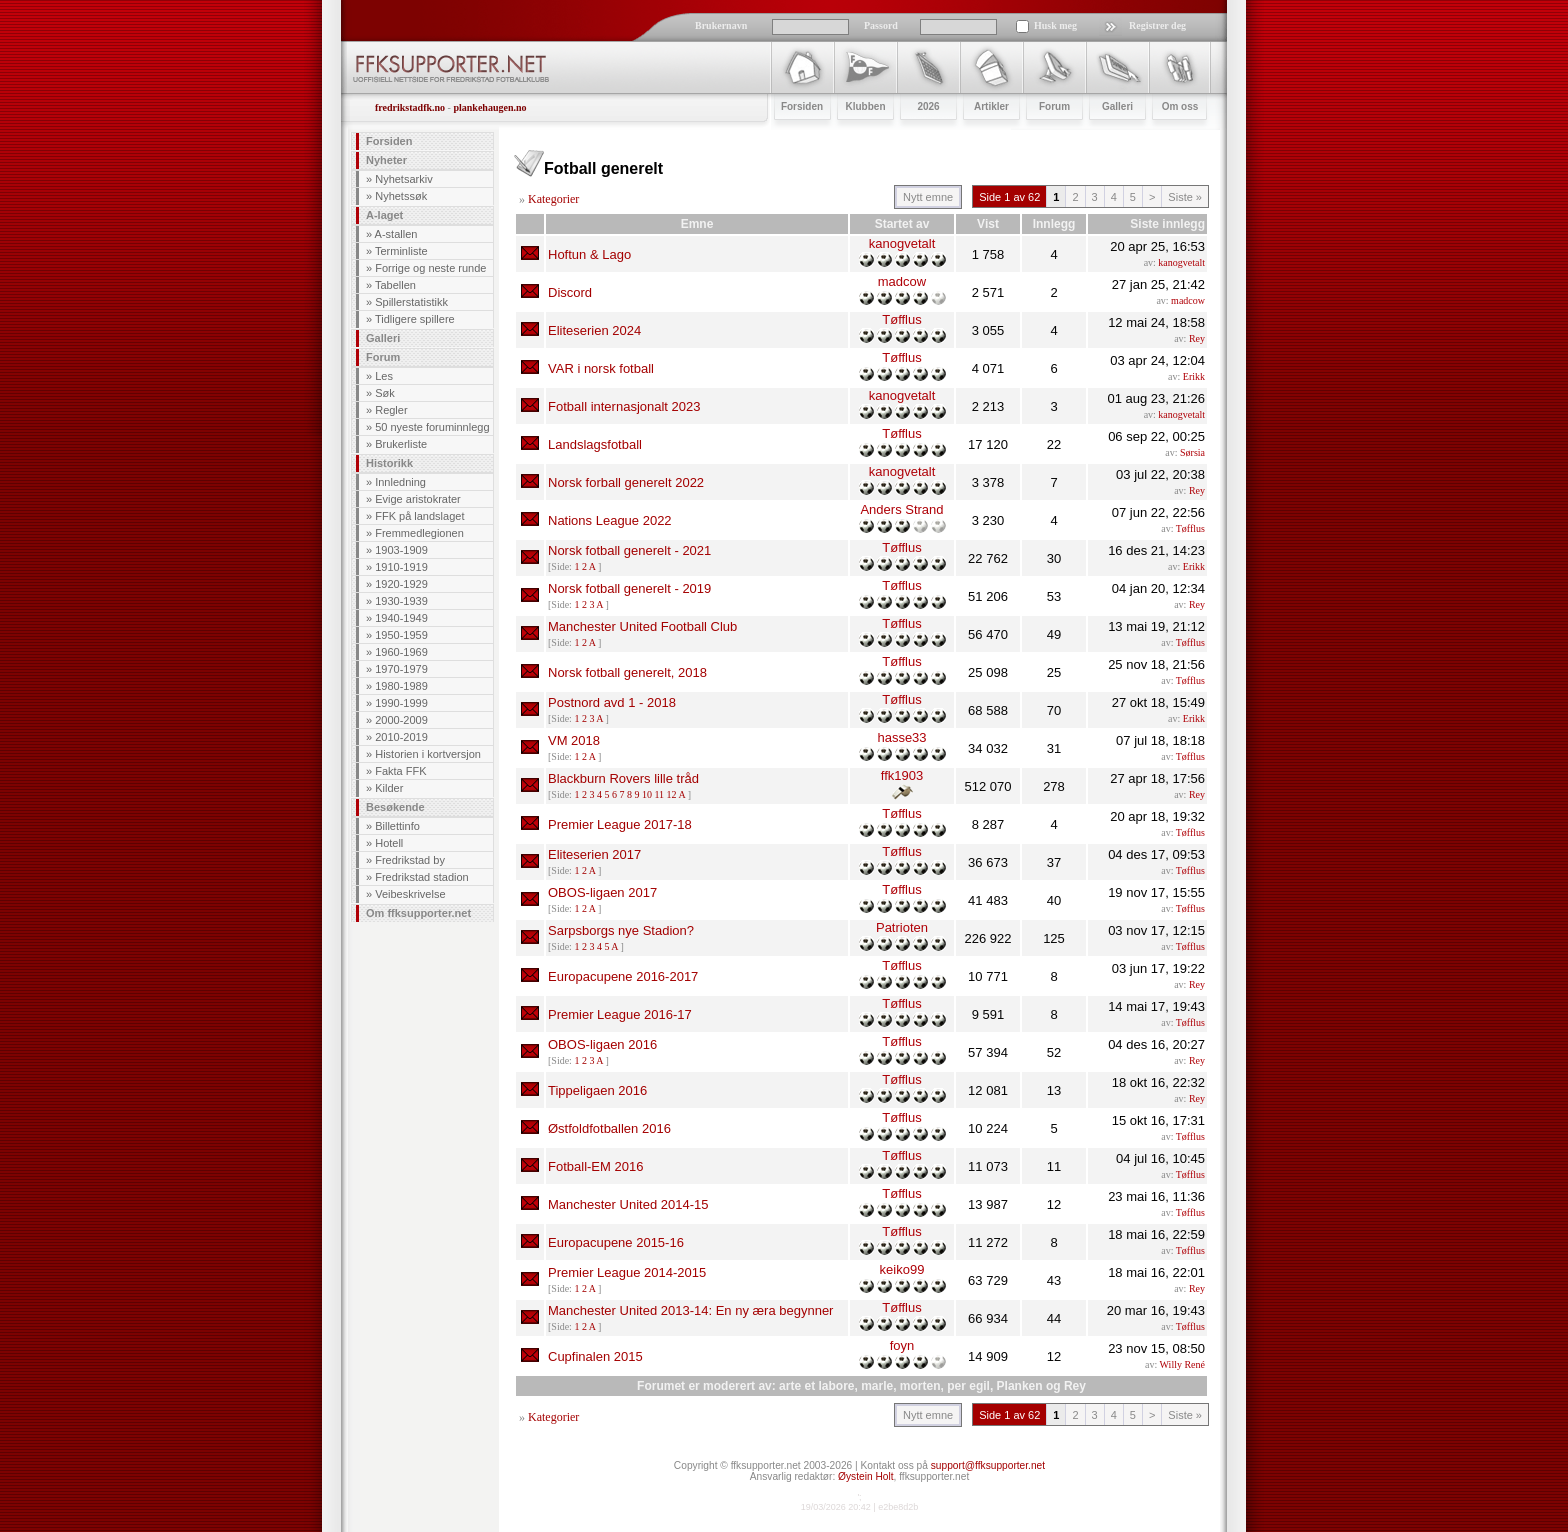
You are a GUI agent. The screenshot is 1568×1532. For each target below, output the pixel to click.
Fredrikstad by (410, 860)
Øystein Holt (865, 1476)
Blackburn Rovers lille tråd (623, 778)
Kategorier (553, 199)
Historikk (389, 463)
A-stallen (396, 234)
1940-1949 (401, 618)
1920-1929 (401, 584)
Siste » (1185, 197)
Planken (1020, 1386)
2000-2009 (401, 720)
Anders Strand (901, 509)
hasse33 (901, 737)
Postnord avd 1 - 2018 (612, 702)
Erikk (1194, 376)
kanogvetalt (902, 243)
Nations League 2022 (610, 520)
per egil (968, 1386)
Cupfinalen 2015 (595, 1356)
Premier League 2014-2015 (627, 1272)
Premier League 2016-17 (620, 1014)
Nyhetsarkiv (403, 179)
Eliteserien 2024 (594, 330)
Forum (383, 357)
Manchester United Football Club (642, 626)
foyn (902, 1345)
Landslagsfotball (595, 444)
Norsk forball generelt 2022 (626, 482)
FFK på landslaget (419, 516)
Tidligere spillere (415, 319)
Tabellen (395, 285)
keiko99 (902, 1269)
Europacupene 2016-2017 (623, 976)
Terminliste (401, 251)
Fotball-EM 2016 (595, 1166)
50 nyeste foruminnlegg (432, 427)
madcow (902, 281)
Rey (1197, 338)
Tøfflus (902, 319)
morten (920, 1386)
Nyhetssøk (401, 196)
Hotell (389, 843)
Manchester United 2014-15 (628, 1204)
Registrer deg (1157, 25)
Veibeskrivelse (410, 894)
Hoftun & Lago (589, 254)
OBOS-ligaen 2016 (602, 1044)
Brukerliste (401, 444)
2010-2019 (401, 737)
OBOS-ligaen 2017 (602, 892)
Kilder (389, 788)
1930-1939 (401, 601)
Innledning (400, 482)
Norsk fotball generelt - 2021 (629, 550)
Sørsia (1192, 452)
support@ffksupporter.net (988, 1465)
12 (672, 794)
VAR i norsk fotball (601, 368)
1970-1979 (401, 669)
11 (659, 794)
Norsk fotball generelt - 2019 (629, 588)
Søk (385, 393)
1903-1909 (401, 550)
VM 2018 (574, 740)
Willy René (1182, 1364)
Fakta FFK (400, 771)
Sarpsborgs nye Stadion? (621, 930)
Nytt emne (928, 197)
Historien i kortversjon (428, 754)
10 (647, 794)
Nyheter (386, 160)
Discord (570, 292)
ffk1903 (902, 775)
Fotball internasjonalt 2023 (624, 406)
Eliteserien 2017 (594, 854)
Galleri (383, 338)
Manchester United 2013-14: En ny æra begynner (690, 1310)
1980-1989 (401, 686)
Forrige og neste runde (430, 268)
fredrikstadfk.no (410, 107)
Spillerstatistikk (411, 302)
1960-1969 (401, 652)
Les (384, 376)
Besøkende (395, 807)
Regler (391, 410)
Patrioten (902, 927)
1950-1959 (401, 635)
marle (877, 1386)
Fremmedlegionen (419, 533)
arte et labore (816, 1386)
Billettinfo (397, 826)
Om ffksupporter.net (418, 913)
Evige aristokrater (418, 499)
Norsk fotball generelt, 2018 (627, 672)
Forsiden (389, 141)
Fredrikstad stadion (422, 877)
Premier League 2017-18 (620, 824)
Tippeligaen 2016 (597, 1090)
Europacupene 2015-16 (616, 1242)
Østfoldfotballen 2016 (609, 1128)
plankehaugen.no (489, 107)
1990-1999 (401, 703)
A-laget (384, 215)
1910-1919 (401, 567)
